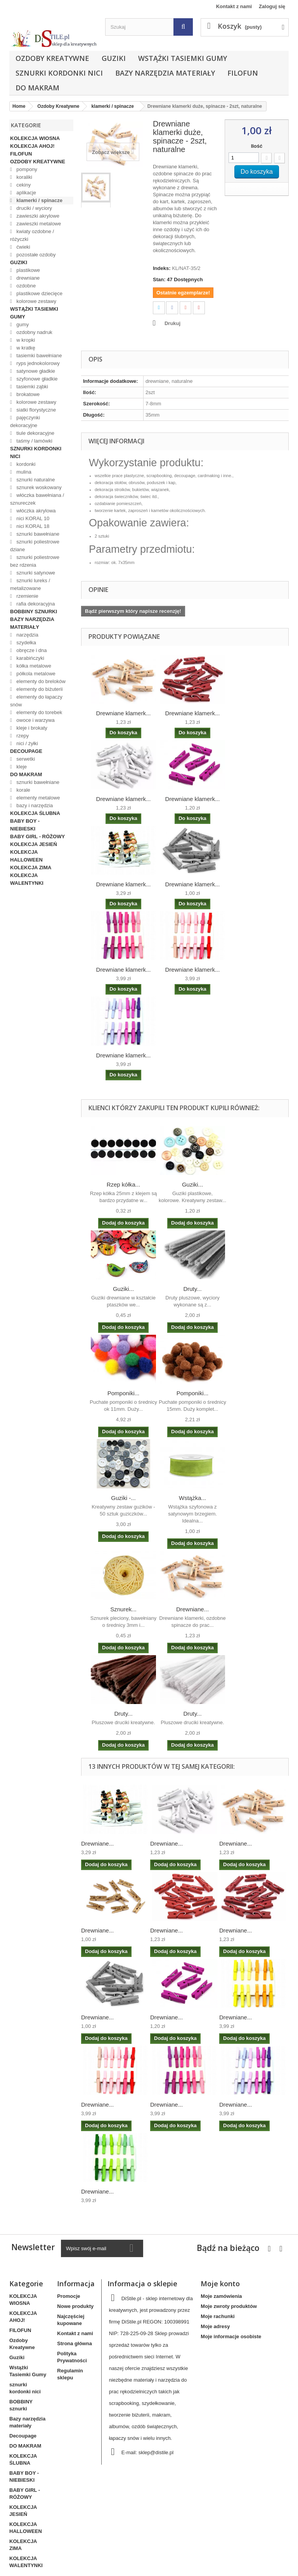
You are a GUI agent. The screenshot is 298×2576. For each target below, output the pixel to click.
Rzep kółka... (123, 1184)
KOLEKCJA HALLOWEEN (26, 856)
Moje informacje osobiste (231, 2336)
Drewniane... (192, 1609)
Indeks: (162, 268)
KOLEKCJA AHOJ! (32, 146)
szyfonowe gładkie (36, 379)
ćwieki (22, 247)
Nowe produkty (75, 2306)
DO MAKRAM (37, 87)
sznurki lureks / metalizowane (30, 584)
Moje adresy (215, 2326)
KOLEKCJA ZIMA (30, 867)
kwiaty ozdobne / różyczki (32, 235)
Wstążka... (192, 1498)
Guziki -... (123, 1498)
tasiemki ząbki (31, 386)
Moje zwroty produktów (228, 2306)
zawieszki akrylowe (37, 216)
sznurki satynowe (35, 573)
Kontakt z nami (234, 6)
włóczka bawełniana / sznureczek (37, 499)
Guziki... (192, 1184)
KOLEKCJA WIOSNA (35, 138)
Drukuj (172, 323)
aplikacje (25, 192)
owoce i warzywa (35, 720)
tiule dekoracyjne (34, 433)
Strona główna (74, 2343)
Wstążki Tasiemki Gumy (182, 58)
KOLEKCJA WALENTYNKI (26, 879)
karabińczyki (29, 658)
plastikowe (27, 270)
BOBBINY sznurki (33, 611)
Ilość (257, 146)
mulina (23, 472)
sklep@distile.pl (156, 2452)
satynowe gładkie (35, 371)
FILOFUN (242, 73)
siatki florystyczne (35, 410)
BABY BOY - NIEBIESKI (25, 825)
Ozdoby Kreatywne (52, 58)
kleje (21, 767)
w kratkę (25, 348)
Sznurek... (123, 1609)
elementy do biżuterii (39, 689)
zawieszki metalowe (38, 224)
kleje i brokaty (31, 728)
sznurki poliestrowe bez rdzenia (34, 561)
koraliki (23, 177)
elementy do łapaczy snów (36, 701)
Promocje (68, 2296)
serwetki (25, 759)
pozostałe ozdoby (35, 255)
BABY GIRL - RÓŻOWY (37, 836)
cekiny (23, 185)
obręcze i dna (31, 650)
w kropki (25, 340)
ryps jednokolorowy (37, 363)
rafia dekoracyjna (35, 604)
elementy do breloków (40, 681)
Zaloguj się (272, 6)
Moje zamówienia (221, 2296)
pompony (26, 169)
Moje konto (220, 2283)
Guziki (114, 58)
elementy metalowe (37, 798)
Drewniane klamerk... (123, 713)
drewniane (27, 278)
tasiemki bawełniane (38, 355)
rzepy (22, 736)
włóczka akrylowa (35, 511)
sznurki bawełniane (37, 534)
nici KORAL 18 (32, 526)
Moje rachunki (217, 2316)
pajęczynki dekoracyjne (25, 421)
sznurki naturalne (35, 480)
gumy (22, 324)
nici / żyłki (26, 743)
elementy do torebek (38, 712)
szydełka (25, 642)
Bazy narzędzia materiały (165, 73)
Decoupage (26, 751)
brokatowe (27, 394)
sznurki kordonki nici (59, 73)
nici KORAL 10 (32, 518)
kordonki (25, 464)
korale (22, 790)
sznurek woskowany (38, 487)
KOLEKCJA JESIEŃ (33, 844)
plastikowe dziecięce (38, 293)
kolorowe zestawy (35, 301)
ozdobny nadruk (33, 332)
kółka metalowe (33, 666)
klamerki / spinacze (38, 200)
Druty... (192, 1288)
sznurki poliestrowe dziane (34, 545)
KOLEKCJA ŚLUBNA (35, 813)
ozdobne (25, 286)
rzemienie (26, 596)
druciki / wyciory (33, 208)
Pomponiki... (123, 1393)
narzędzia (26, 635)
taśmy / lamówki (33, 441)
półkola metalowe (35, 673)
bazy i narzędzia (34, 805)
